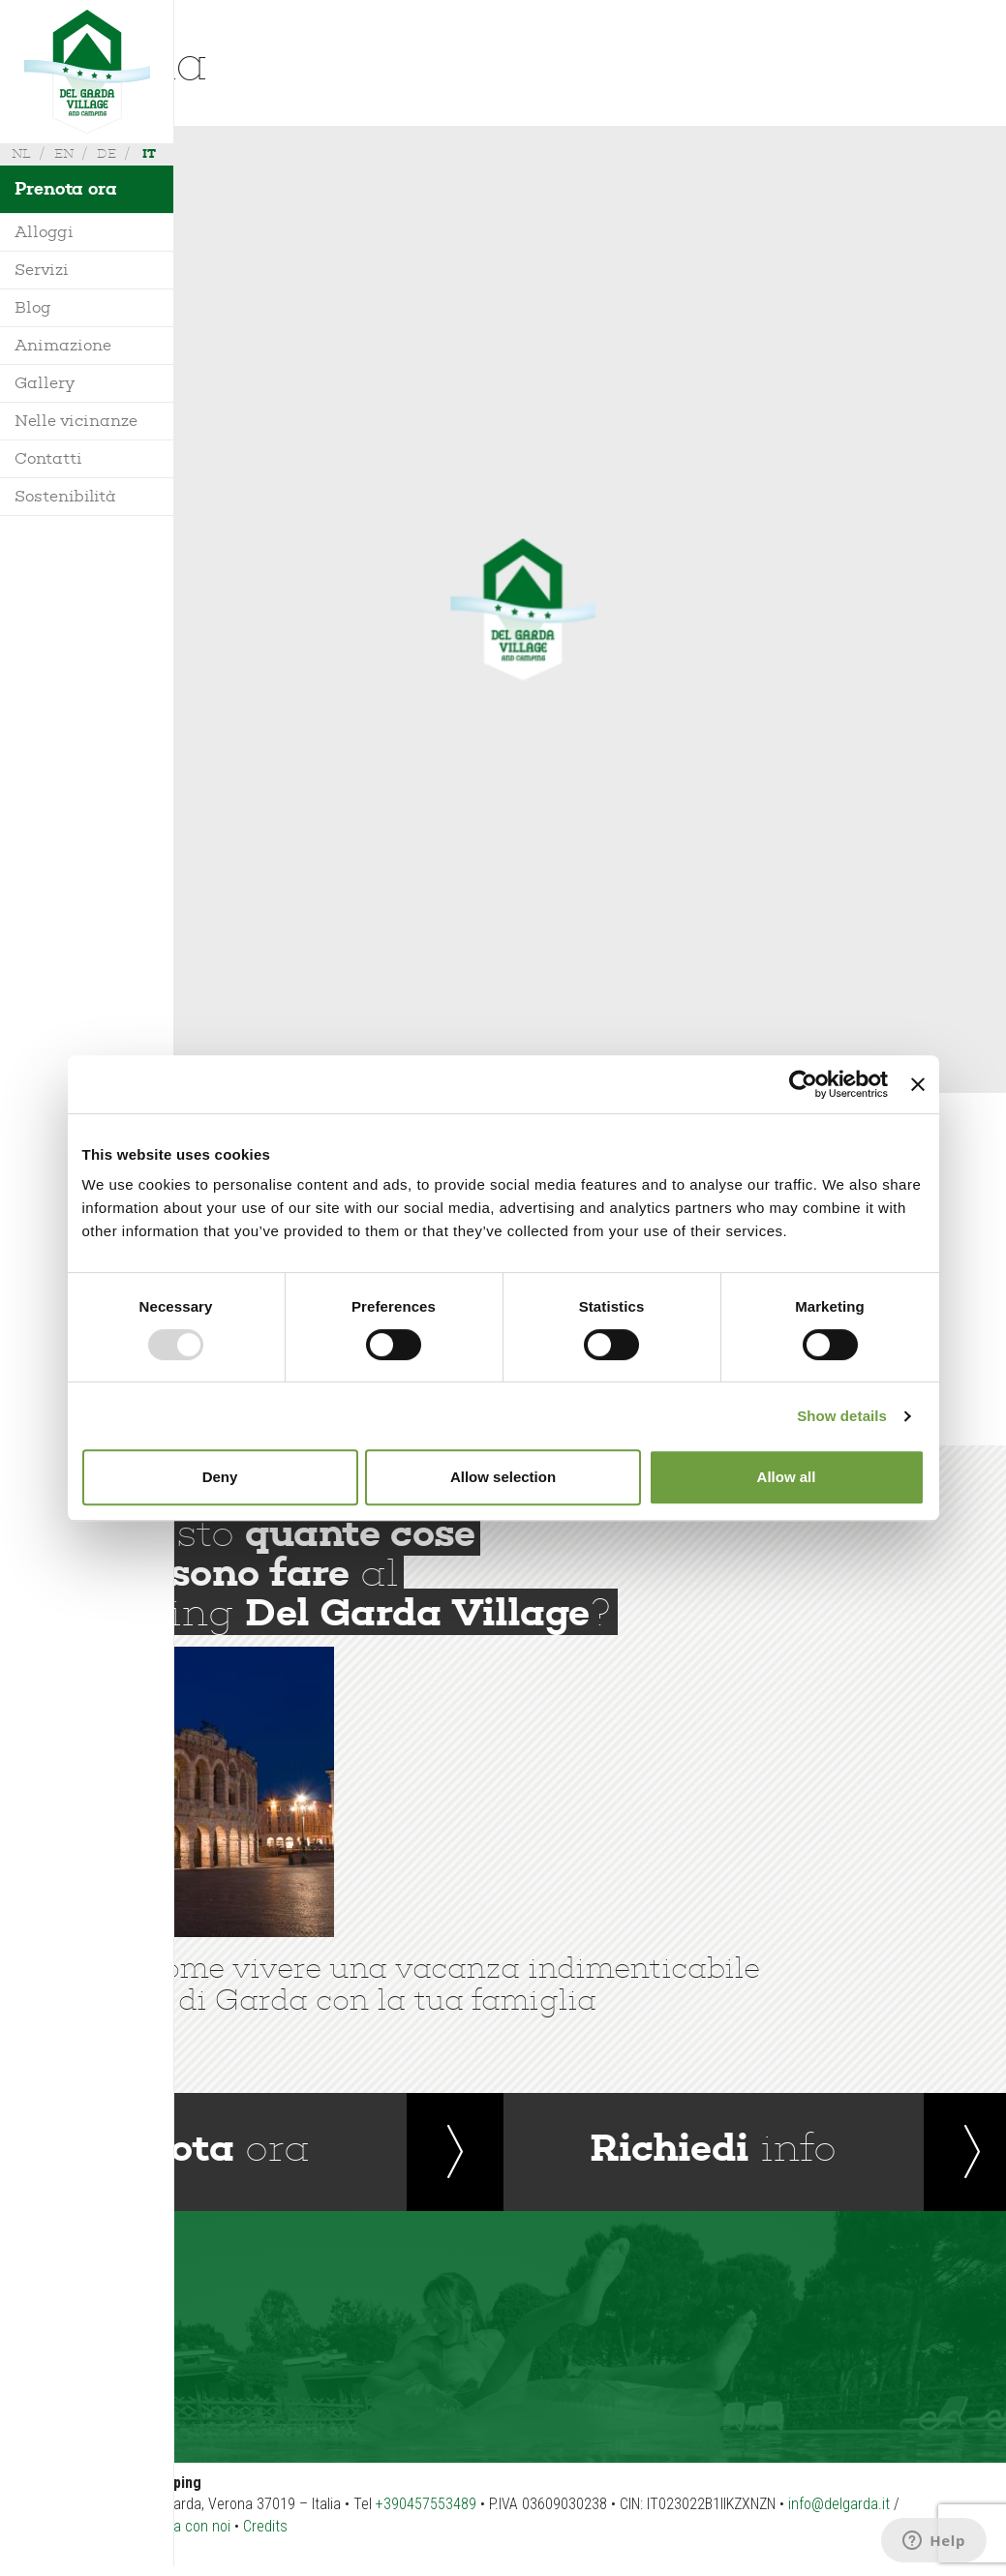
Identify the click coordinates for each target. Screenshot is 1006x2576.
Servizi (42, 269)
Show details (842, 1416)
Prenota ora (66, 188)
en (64, 153)
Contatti (48, 458)
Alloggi (44, 232)
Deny (220, 1477)
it (149, 153)
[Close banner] (918, 1084)
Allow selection (503, 1477)
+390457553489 (426, 2504)
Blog (33, 307)
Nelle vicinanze (76, 420)
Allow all (786, 1477)
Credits (265, 2526)
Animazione (63, 345)
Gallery (45, 383)
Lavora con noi (184, 2526)
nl (21, 153)
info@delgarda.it (839, 2504)
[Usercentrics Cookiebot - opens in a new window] (803, 1084)
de (106, 153)
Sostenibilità (65, 496)
